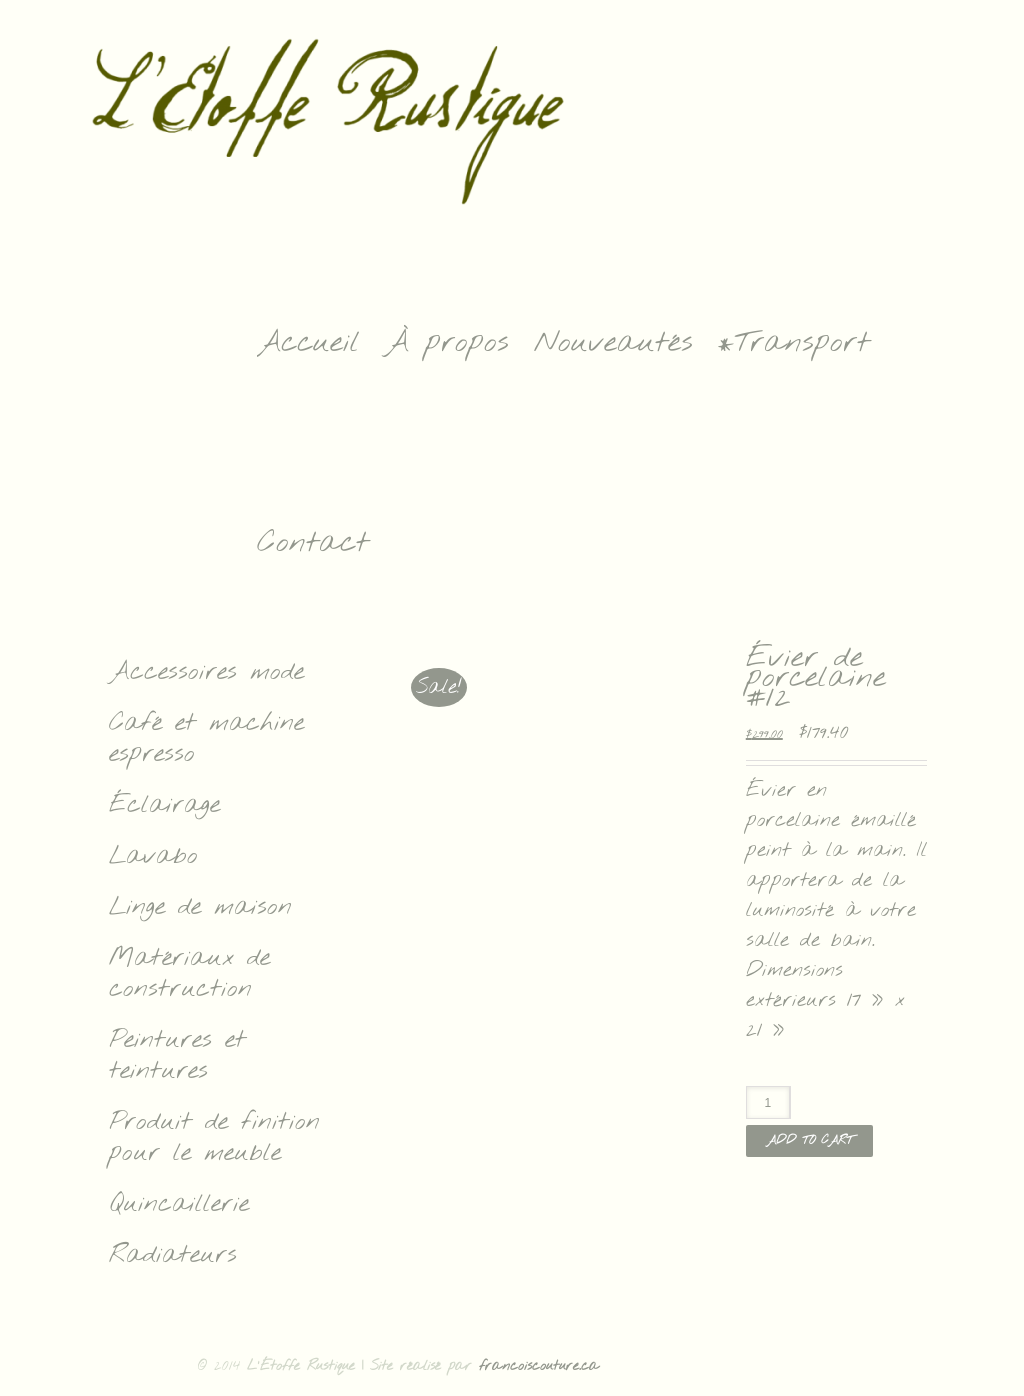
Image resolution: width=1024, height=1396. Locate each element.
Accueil (308, 343)
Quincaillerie (179, 1204)
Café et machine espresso (206, 739)
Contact (313, 543)
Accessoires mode (206, 672)
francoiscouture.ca (539, 1366)
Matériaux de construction (189, 974)
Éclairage (164, 805)
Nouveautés (613, 343)
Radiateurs (173, 1255)
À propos (447, 343)
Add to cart (809, 1141)
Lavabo (153, 856)
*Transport (794, 343)
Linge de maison (200, 907)
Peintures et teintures (177, 1056)
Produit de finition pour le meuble (214, 1138)
